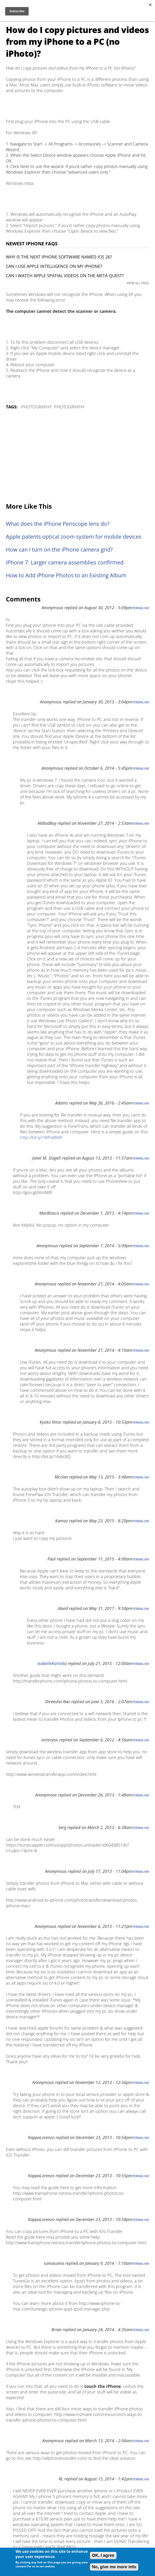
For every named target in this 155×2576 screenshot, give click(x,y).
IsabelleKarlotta (52, 1663)
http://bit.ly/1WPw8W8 (41, 1137)
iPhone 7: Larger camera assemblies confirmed (65, 562)
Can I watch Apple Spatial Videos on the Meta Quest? (65, 275)
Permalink (140, 608)
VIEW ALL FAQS (138, 283)
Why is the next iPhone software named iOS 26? (59, 257)
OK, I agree (103, 2555)
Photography (36, 407)
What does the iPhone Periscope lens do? (57, 523)
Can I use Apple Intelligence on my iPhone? (54, 266)
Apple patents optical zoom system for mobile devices (73, 536)
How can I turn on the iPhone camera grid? (59, 549)
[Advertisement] (77, 456)
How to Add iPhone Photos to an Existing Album (66, 575)
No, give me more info (114, 2567)
